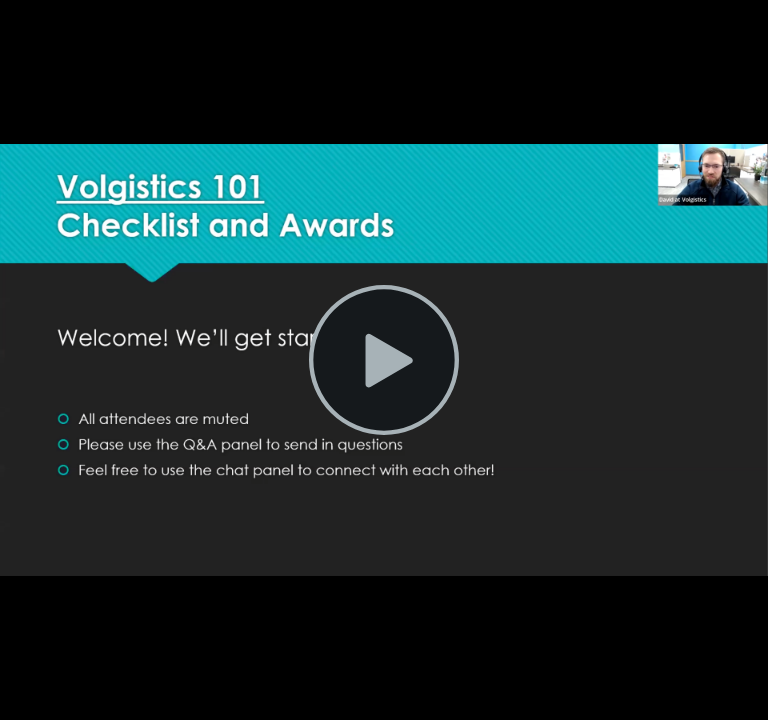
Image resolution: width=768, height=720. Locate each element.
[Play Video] (384, 360)
